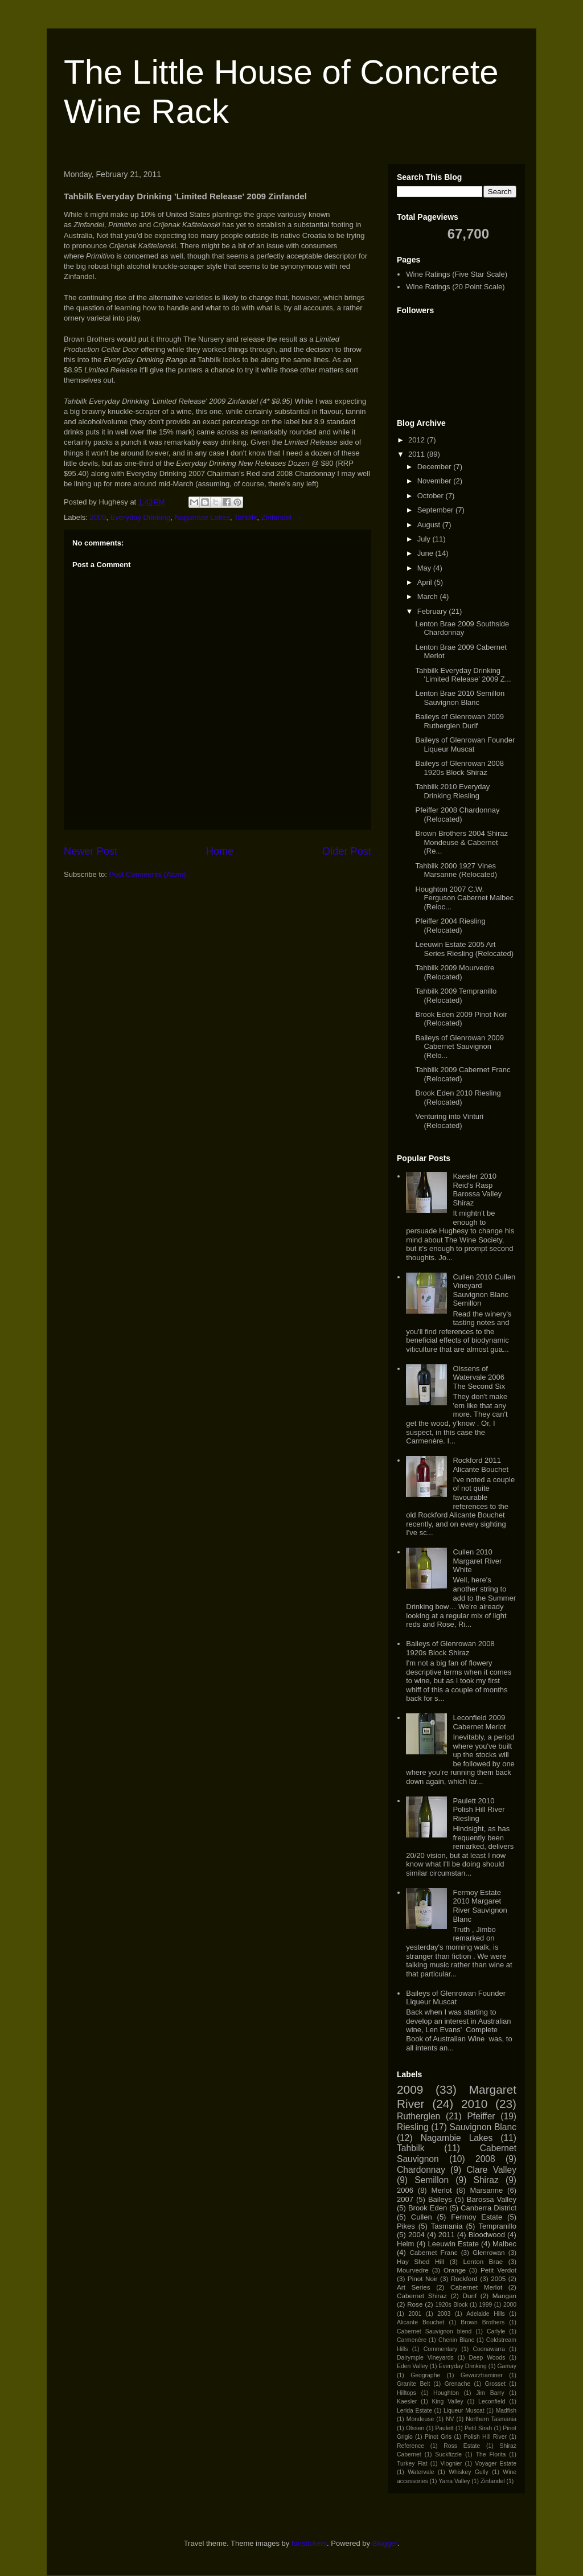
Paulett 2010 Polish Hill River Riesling (478, 1809)
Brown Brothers (482, 2322)
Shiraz (486, 2180)
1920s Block (451, 2305)
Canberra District (488, 2208)
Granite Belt (413, 2384)
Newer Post (90, 851)
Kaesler (407, 2401)
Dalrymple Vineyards (425, 2358)
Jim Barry (490, 2393)
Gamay (507, 2366)
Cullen (421, 2217)
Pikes (406, 2226)
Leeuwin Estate (453, 2243)
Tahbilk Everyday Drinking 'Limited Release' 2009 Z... (463, 675)
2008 (485, 2159)
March (428, 596)
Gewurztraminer (482, 2375)
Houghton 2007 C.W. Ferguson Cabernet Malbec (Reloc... (464, 898)
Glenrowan (489, 2252)
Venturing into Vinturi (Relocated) (449, 1121)
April (425, 582)
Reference (410, 2446)
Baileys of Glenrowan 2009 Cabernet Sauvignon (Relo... (459, 1046)
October (431, 495)
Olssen (415, 2428)
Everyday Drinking (140, 517)
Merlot (442, 2190)
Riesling (412, 2127)
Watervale (421, 2472)
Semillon (431, 2180)
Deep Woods (487, 2358)
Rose (414, 2304)
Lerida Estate (414, 2410)
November (435, 481)
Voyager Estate (495, 2463)
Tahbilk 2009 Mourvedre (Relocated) (454, 972)
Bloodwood (487, 2234)
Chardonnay (421, 2170)
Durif (469, 2295)
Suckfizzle (448, 2454)
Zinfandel (276, 517)
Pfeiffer (481, 2116)
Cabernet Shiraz (422, 2295)
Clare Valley (491, 2170)
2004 (416, 2234)
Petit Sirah (478, 2428)
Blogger (384, 2543)
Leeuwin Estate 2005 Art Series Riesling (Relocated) (464, 949)
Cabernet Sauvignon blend (434, 2331)
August (429, 524)
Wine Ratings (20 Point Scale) (455, 286)
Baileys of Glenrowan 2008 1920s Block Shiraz (459, 768)
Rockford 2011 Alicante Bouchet (480, 1465)
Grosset (495, 2384)
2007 (405, 2199)
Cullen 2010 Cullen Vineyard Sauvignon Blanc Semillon (484, 1290)
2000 (509, 2305)
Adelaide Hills (485, 2314)
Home (220, 851)
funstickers (309, 2543)
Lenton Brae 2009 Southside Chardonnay (462, 628)
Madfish (506, 2410)
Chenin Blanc (456, 2340)
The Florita (491, 2454)
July (425, 539)
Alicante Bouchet (420, 2322)
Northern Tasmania (491, 2419)
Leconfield (491, 2401)
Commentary (440, 2349)
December (435, 466)
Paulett (444, 2428)
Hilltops (406, 2393)
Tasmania (447, 2226)
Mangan (504, 2295)
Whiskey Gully (468, 2472)
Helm (405, 2243)
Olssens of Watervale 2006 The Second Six (479, 1377)
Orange (455, 2270)
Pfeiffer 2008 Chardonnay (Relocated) (457, 814)
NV (450, 2419)
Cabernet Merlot (476, 2287)
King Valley (447, 2401)
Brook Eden (427, 2208)
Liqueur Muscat (464, 2410)
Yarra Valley (454, 2481)
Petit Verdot (498, 2270)
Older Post (346, 851)
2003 (443, 2314)
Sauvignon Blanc (483, 2127)
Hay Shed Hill (420, 2261)
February (433, 611)
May (425, 568)
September (436, 510)
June (426, 553)
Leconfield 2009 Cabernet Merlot (479, 1722)
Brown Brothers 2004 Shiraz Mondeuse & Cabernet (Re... (461, 842)
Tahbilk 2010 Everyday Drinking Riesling (452, 791)
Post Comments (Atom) (147, 874)
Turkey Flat (412, 2463)
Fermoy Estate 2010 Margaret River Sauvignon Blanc (480, 1905)
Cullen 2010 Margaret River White (477, 1561)
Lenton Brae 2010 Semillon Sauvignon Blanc (459, 698)
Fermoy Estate (476, 2217)
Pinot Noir (423, 2278)
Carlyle (496, 2331)
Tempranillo (497, 2226)
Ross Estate (462, 2446)
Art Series (413, 2287)
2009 (98, 517)
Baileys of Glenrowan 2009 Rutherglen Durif (459, 721)
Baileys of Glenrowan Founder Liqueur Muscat (465, 744)
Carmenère (411, 2340)
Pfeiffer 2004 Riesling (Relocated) (450, 925)
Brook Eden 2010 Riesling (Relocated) (457, 1097)
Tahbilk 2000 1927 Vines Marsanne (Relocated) (456, 870)
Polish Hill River (485, 2437)
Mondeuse (420, 2419)
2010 (474, 2103)
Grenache (458, 2384)
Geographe (425, 2375)
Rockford (464, 2278)
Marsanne (486, 2190)
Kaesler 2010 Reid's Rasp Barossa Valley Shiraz (477, 1189)
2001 (414, 2314)
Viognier (451, 2463)
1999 (485, 2305)
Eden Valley (412, 2366)
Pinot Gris (438, 2437)
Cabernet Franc (433, 2252)
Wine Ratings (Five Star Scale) (456, 274)
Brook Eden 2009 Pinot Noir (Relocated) (461, 1019)
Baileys (440, 2199)
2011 (417, 454)
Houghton (446, 2393)
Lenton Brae (483, 2261)
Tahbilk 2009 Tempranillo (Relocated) (455, 995)
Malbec (504, 2243)
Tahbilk (245, 517)
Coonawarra (489, 2349)
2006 (405, 2190)
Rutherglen (418, 2116)
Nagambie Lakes (202, 517)
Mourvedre (413, 2270)
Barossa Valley (491, 2199)
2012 (417, 440)
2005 (498, 2278)
